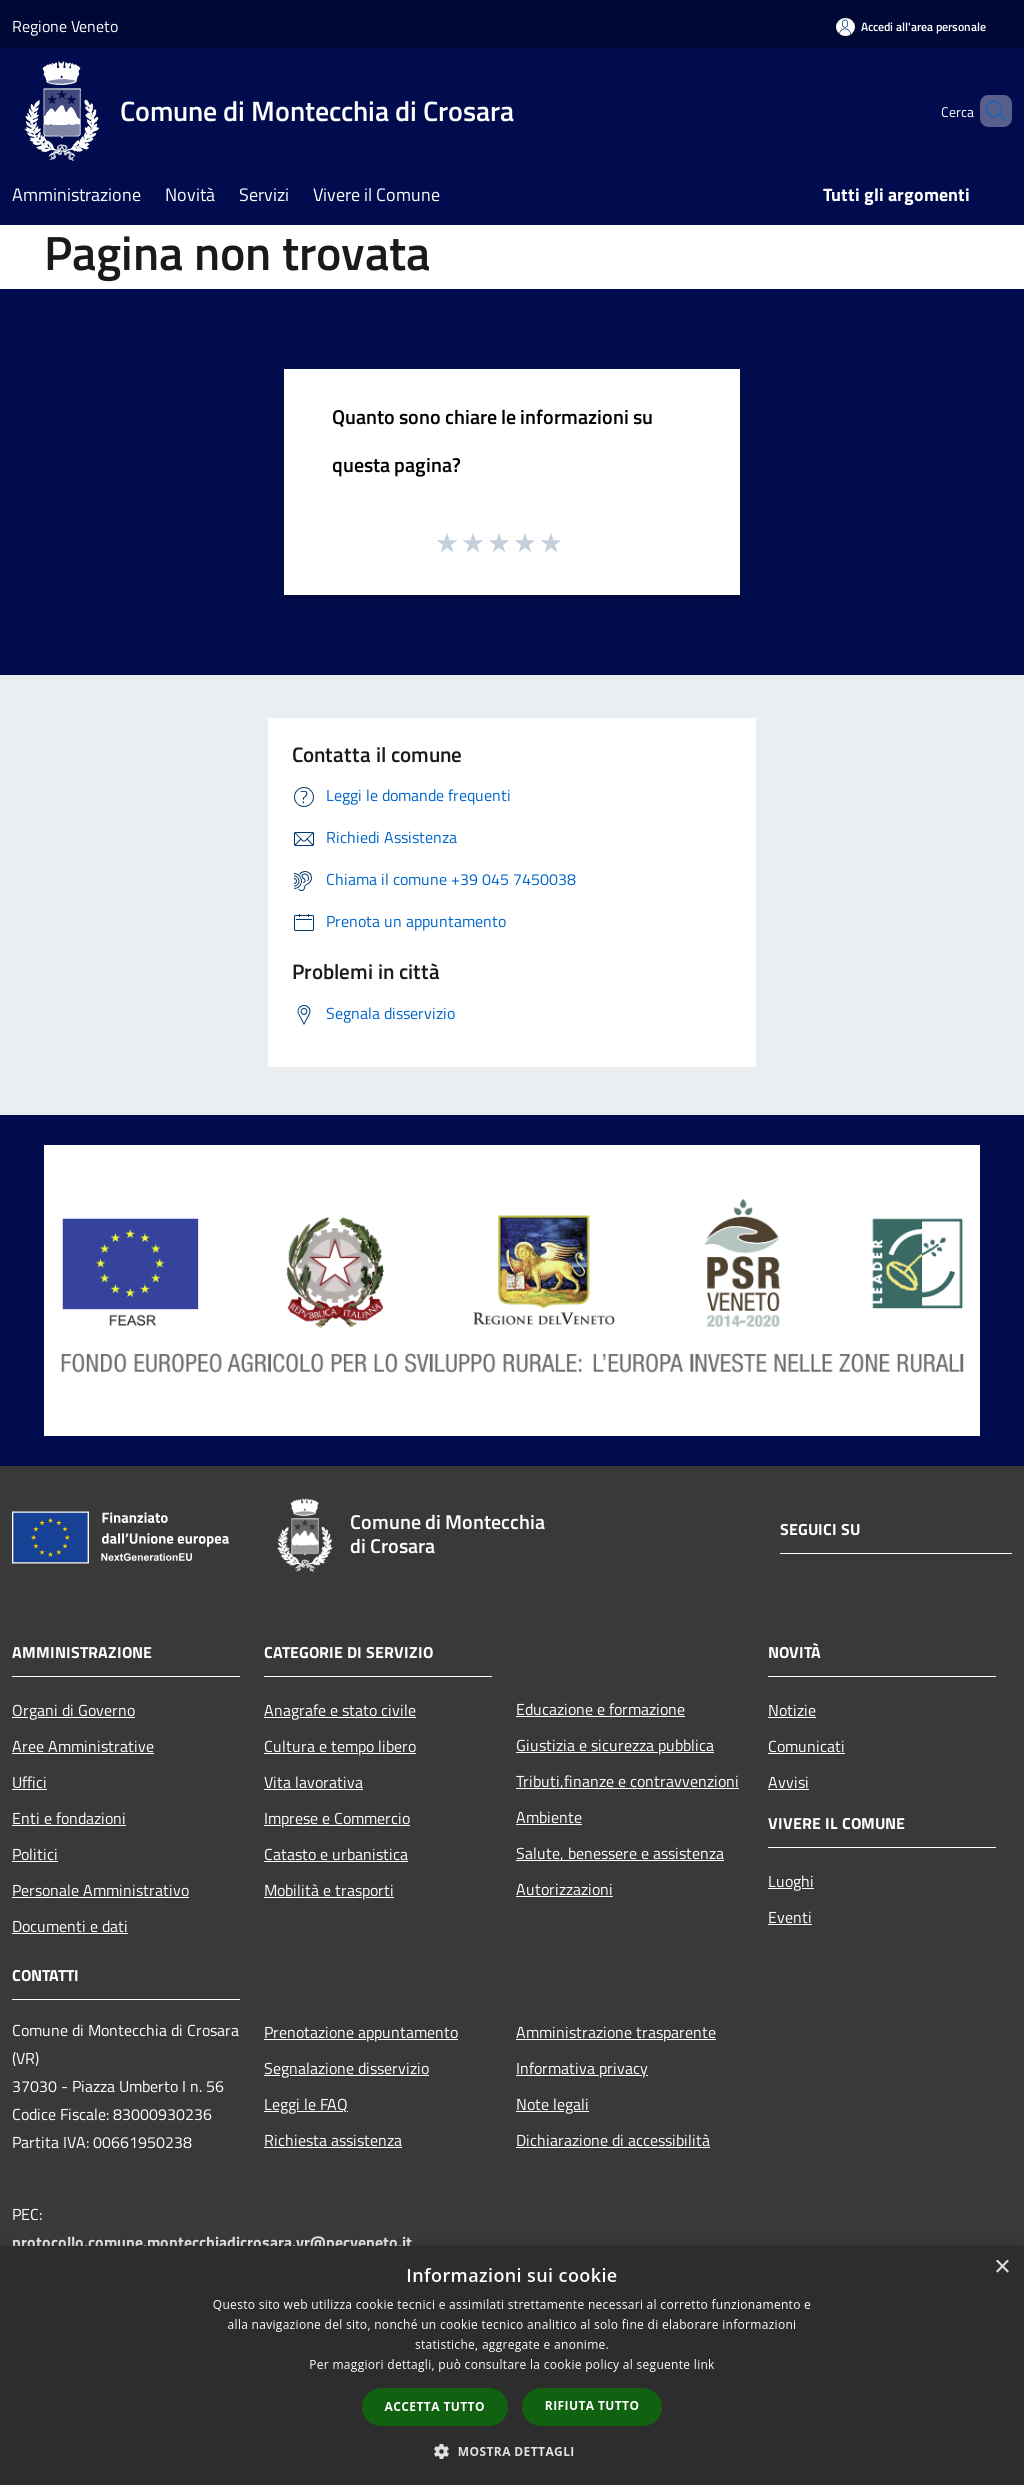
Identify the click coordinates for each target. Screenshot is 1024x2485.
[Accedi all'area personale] (911, 26)
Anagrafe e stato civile (340, 1710)
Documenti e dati (70, 1926)
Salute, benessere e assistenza (620, 1853)
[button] (512, 2451)
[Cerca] (988, 111)
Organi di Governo (73, 1710)
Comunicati (806, 1746)
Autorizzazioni (564, 1889)
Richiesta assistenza (333, 2140)
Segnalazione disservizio (346, 2068)
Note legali (552, 2104)
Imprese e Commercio (337, 1818)
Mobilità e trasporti (329, 1890)
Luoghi (791, 1881)
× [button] (1001, 2267)
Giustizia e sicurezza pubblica (615, 1745)
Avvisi (788, 1782)
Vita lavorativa (313, 1782)
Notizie (792, 1710)
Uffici (29, 1782)
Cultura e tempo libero (340, 1746)
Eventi (790, 1917)
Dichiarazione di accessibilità (613, 2140)
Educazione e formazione (600, 1709)
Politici (35, 1854)
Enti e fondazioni (69, 1818)
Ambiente (549, 1817)
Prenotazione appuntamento (361, 2032)
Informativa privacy (582, 2068)
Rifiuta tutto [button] (592, 2405)
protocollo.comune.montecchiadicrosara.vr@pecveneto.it (212, 2242)
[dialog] (512, 2365)
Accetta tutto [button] (435, 2406)
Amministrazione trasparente (616, 2032)
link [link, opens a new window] (704, 2364)
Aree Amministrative (83, 1746)
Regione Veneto (65, 26)
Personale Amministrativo (100, 1890)
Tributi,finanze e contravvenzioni (627, 1781)
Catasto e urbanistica (336, 1854)
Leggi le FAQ (306, 2104)
